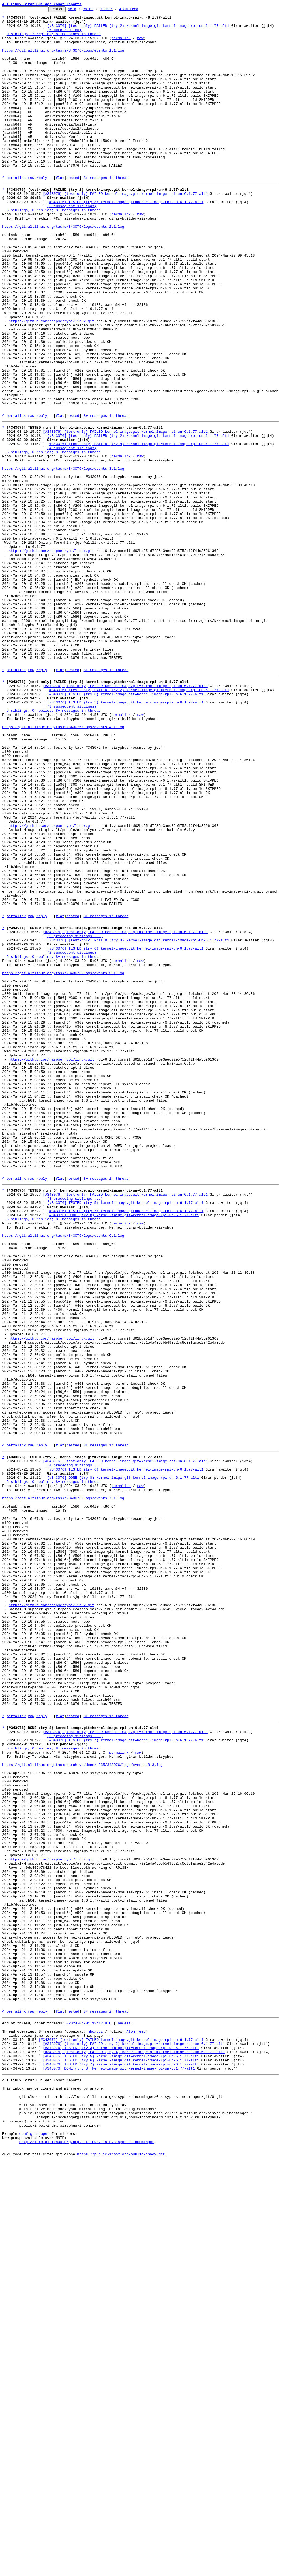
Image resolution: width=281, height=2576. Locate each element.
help (80, 10)
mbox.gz (95, 2424)
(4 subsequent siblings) (71, 533)
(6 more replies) (64, 34)
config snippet (34, 2545)
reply (41, 212)
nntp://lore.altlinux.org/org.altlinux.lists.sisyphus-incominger (86, 2555)
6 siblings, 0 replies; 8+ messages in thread (54, 249)
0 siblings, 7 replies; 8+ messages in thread (54, 39)
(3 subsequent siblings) (71, 841)
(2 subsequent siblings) (71, 1135)
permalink (121, 44)
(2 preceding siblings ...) (75, 1115)
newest (124, 2414)
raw (140, 44)
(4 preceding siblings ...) (75, 1747)
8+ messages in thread (105, 212)
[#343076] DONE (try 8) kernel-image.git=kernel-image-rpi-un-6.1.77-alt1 (123, 1449)
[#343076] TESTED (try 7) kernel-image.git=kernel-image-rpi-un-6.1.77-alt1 (125, 1444)
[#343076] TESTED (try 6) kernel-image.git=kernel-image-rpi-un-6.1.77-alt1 (125, 1130)
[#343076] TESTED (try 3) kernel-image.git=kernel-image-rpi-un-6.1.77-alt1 (125, 239)
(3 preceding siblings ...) (75, 1429)
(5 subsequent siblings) (71, 244)
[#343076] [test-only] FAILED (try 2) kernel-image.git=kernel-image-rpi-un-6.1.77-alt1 (138, 29)
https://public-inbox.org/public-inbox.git (121, 2570)
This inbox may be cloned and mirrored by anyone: (53, 2491)
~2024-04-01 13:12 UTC (88, 2414)
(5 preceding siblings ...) (75, 2071)
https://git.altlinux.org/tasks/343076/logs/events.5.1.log (63, 1160)
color (96, 10)
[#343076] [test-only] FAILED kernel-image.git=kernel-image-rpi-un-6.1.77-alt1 (125, 229)
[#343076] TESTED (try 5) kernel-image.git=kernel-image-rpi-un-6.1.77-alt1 (125, 836)
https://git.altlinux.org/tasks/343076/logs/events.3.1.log (63, 557)
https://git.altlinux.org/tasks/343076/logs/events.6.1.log (63, 1473)
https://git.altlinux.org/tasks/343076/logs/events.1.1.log (63, 59)
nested (72, 212)
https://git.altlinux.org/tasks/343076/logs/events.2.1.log (63, 269)
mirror (114, 10)
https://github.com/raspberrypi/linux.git (51, 382)
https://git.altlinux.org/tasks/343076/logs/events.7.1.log (63, 1787)
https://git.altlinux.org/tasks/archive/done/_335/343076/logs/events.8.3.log (82, 2105)
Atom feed (137, 10)
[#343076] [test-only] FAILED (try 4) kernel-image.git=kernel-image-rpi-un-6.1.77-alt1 (138, 528)
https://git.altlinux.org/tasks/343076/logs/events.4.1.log (63, 866)
